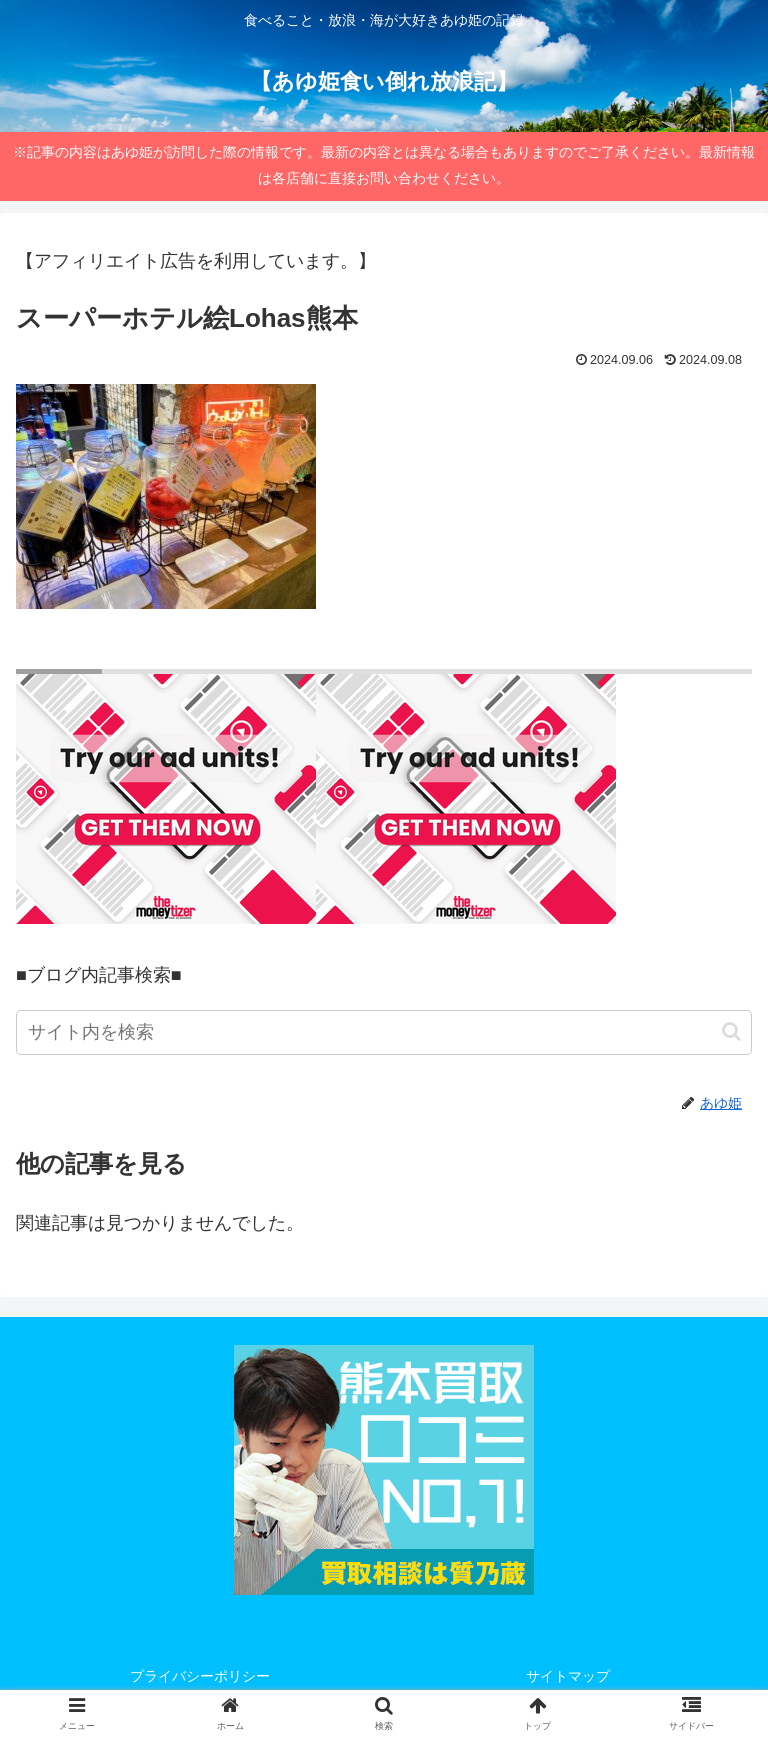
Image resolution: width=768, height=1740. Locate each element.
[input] (384, 1032)
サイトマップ (568, 1676)
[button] (731, 1031)
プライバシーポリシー (200, 1676)
